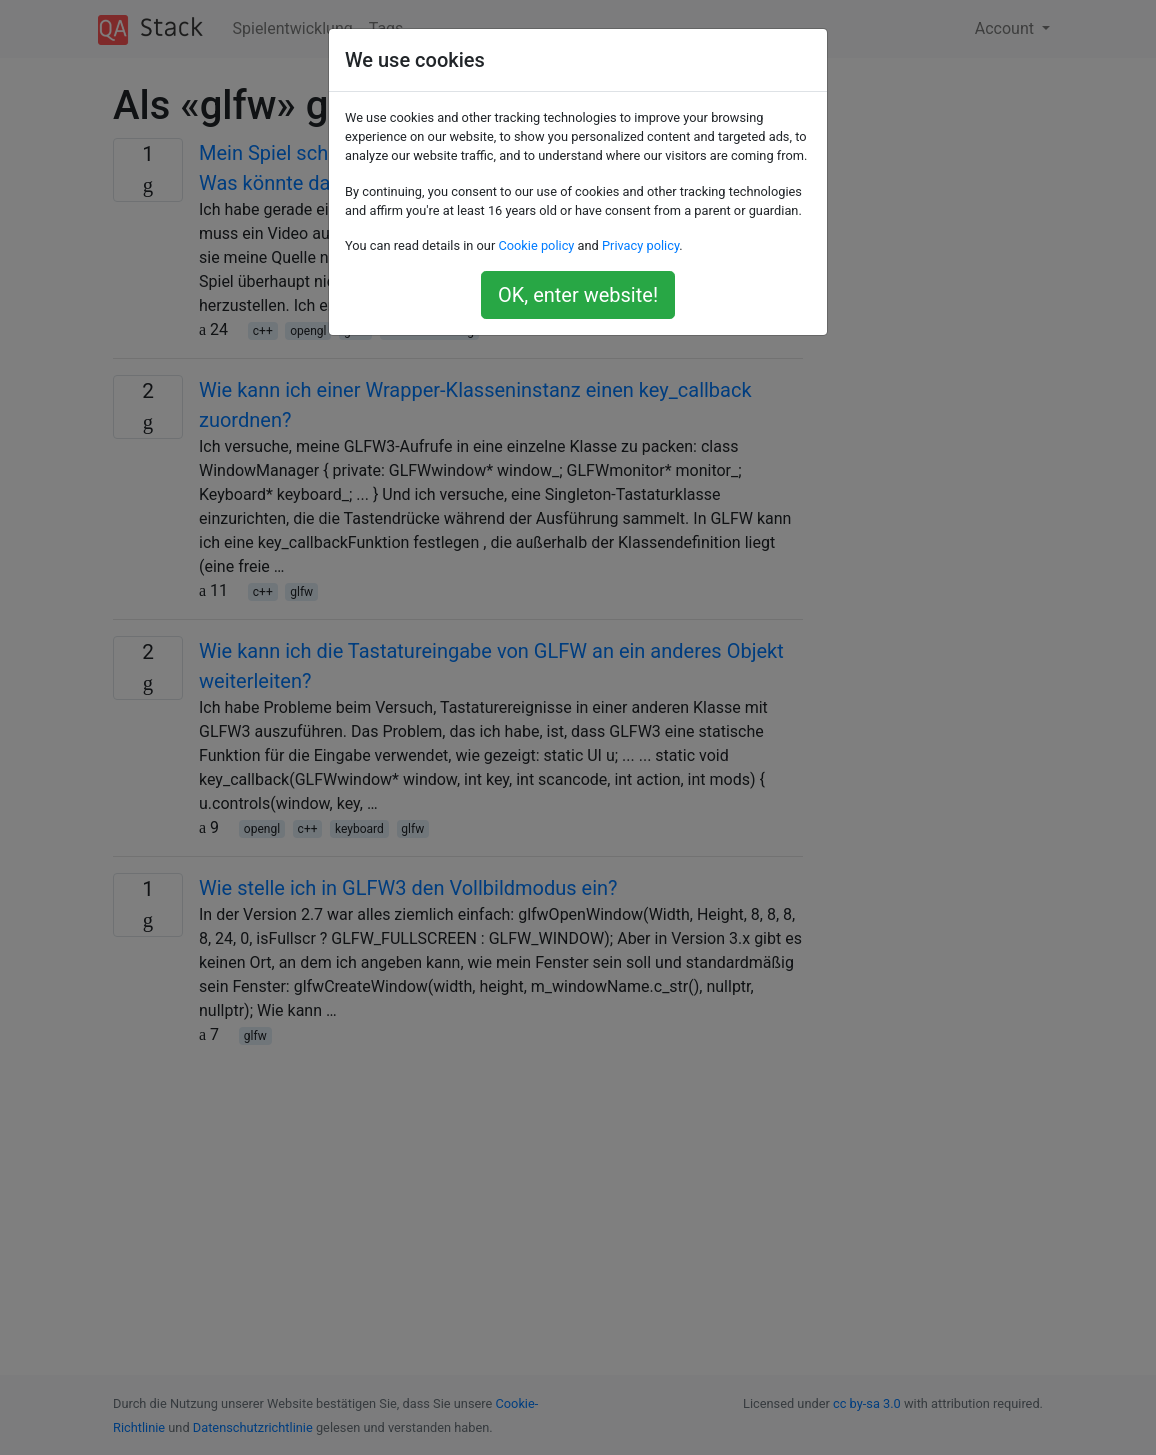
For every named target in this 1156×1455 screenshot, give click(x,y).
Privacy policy (640, 245)
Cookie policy (536, 245)
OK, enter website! (578, 295)
